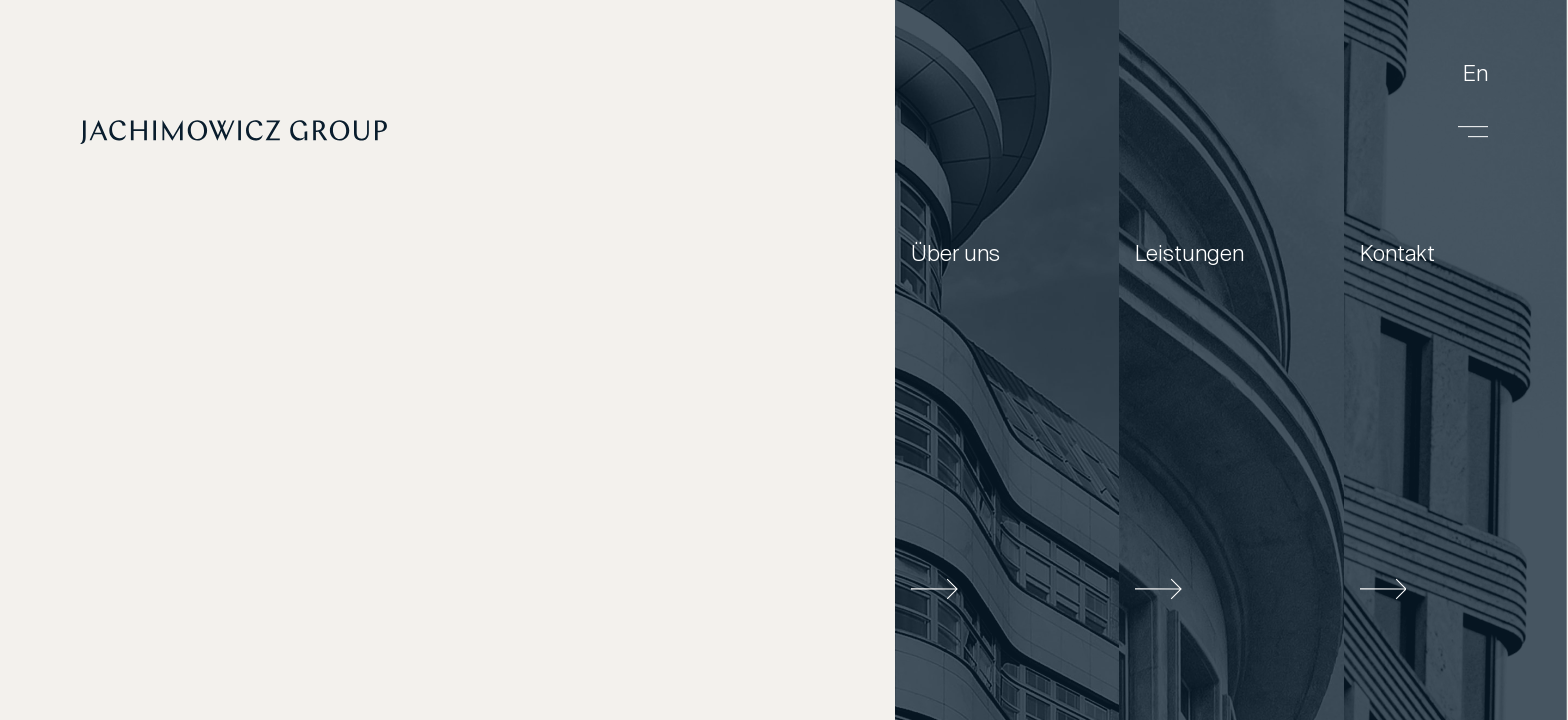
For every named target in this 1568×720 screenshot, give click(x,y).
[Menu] (1473, 132)
